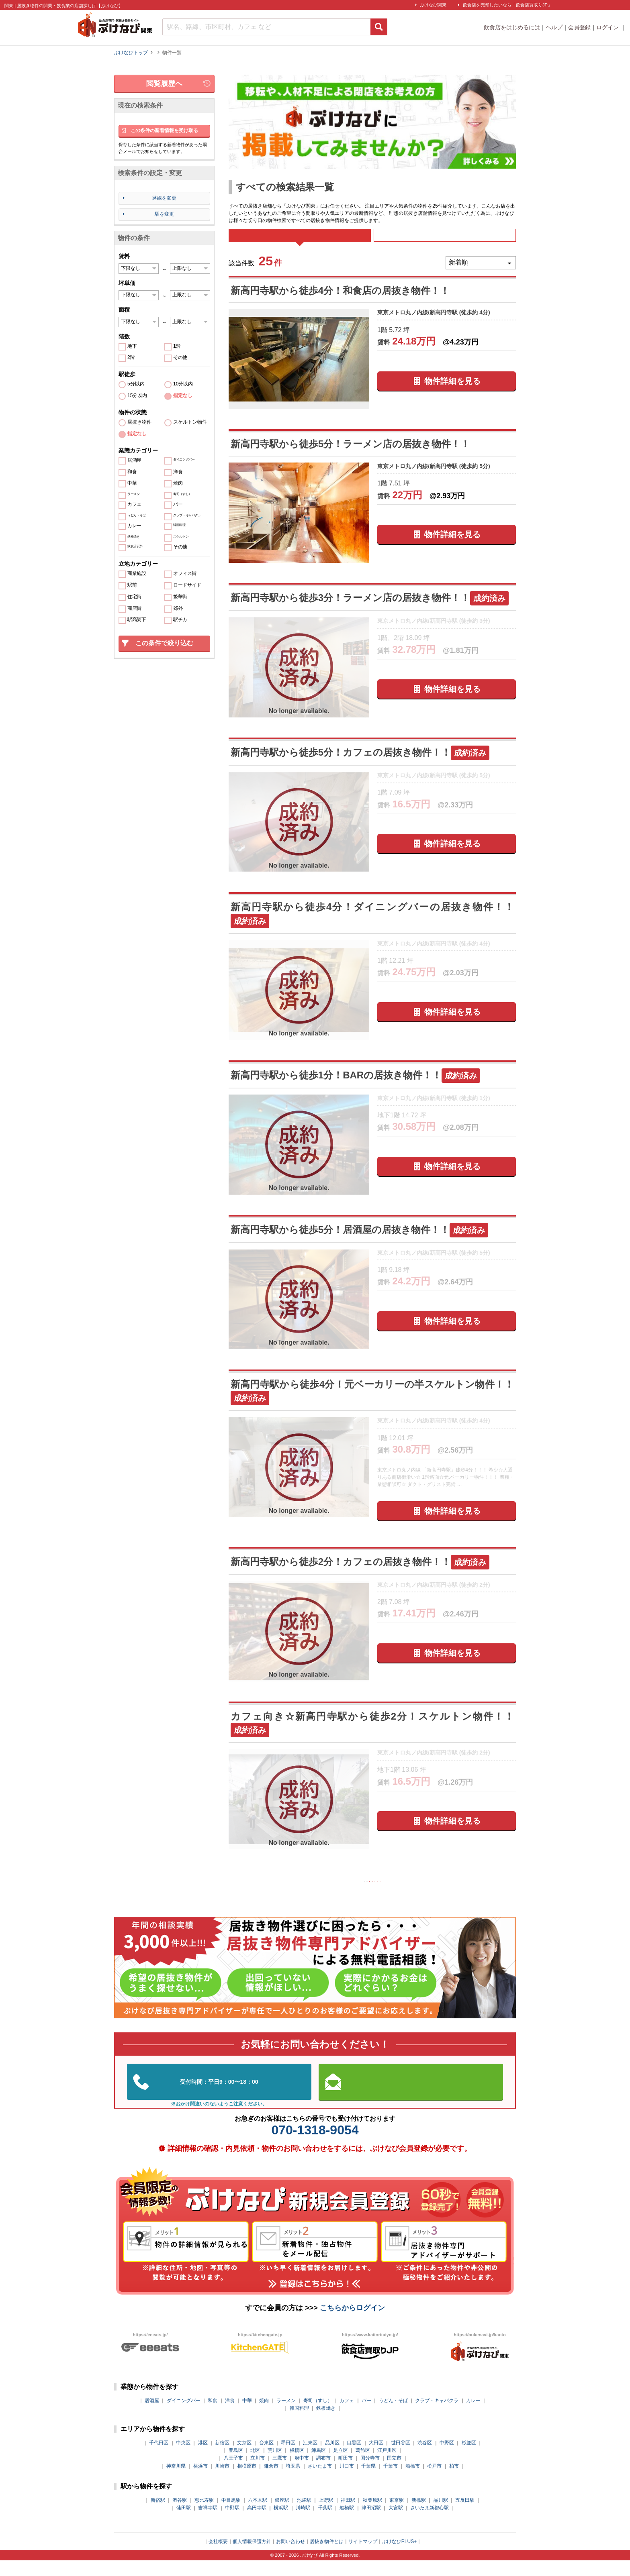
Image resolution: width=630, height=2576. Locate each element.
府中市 (302, 2474)
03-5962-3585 (219, 2097)
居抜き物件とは (327, 2557)
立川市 (257, 2474)
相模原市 (246, 2481)
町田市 (345, 2474)
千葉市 (390, 2481)
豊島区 (236, 2466)
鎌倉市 (271, 2481)
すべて (299, 240)
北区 (255, 2466)
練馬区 (318, 2466)
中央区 (183, 2458)
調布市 (323, 2474)
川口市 (347, 2481)
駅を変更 (164, 214)
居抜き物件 (139, 422)
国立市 (394, 2474)
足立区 (340, 2466)
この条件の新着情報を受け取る (164, 130)
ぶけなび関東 (433, 4)
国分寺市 (370, 2474)
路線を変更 (164, 198)
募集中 (445, 240)
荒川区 (275, 2466)
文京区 (244, 2458)
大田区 (376, 2458)
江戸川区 (387, 2466)
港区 (203, 2458)
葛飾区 (363, 2466)
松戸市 (434, 2481)
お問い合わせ (290, 2557)
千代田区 (158, 2458)
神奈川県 (176, 2481)
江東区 (310, 2458)
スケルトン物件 (190, 422)
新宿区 (222, 2458)
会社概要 (218, 2557)
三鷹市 (279, 2474)
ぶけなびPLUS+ (399, 2557)
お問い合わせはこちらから (411, 2097)
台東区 (266, 2458)
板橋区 (297, 2466)
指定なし (182, 395)
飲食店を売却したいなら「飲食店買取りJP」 (507, 4)
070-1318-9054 (314, 2145)
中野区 (447, 2458)
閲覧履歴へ (164, 83)
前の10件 (334, 1894)
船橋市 (412, 2481)
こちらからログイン (352, 2323)
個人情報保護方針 (252, 2557)
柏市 (454, 2481)
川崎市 (222, 2481)
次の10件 (409, 1894)
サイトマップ (362, 2557)
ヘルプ (554, 27)
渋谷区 (424, 2458)
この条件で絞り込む (164, 643)
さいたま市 (320, 2481)
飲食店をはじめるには (512, 27)
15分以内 (137, 395)
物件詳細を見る (452, 391)
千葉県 (368, 2481)
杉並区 (469, 2458)
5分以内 (136, 384)
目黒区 (354, 2458)
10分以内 (183, 384)
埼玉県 (293, 2481)
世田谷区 (400, 2458)
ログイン (608, 27)
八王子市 (233, 2474)
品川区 (332, 2458)
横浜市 (200, 2481)
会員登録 (579, 27)
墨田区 (288, 2458)
